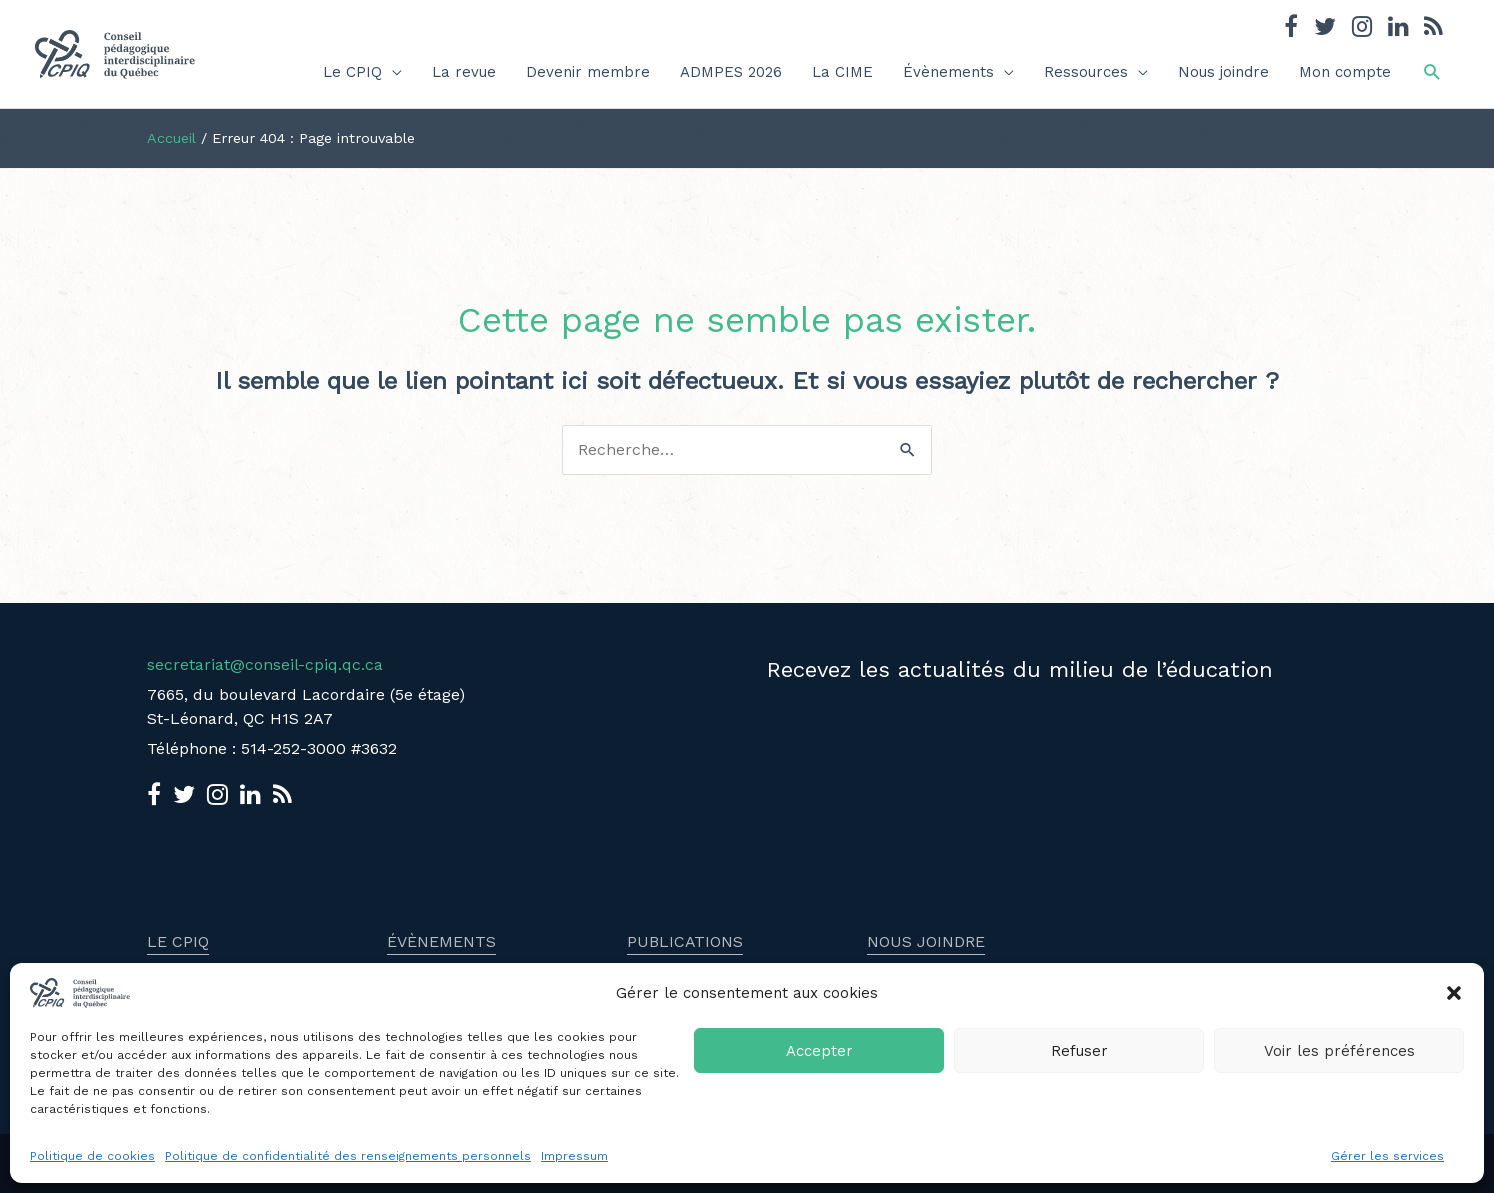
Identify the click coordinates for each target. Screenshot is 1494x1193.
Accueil (171, 138)
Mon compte (1345, 72)
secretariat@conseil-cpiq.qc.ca (265, 664)
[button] (1454, 993)
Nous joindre (1223, 72)
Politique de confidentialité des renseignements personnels (348, 1156)
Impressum (574, 1156)
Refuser (1079, 1051)
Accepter (819, 1051)
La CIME (842, 72)
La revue (464, 72)
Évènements (948, 72)
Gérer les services (1387, 1156)
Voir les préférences (1339, 1051)
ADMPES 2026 (731, 72)
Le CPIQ (352, 72)
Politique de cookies (92, 1156)
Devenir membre (588, 72)
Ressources (1086, 72)
